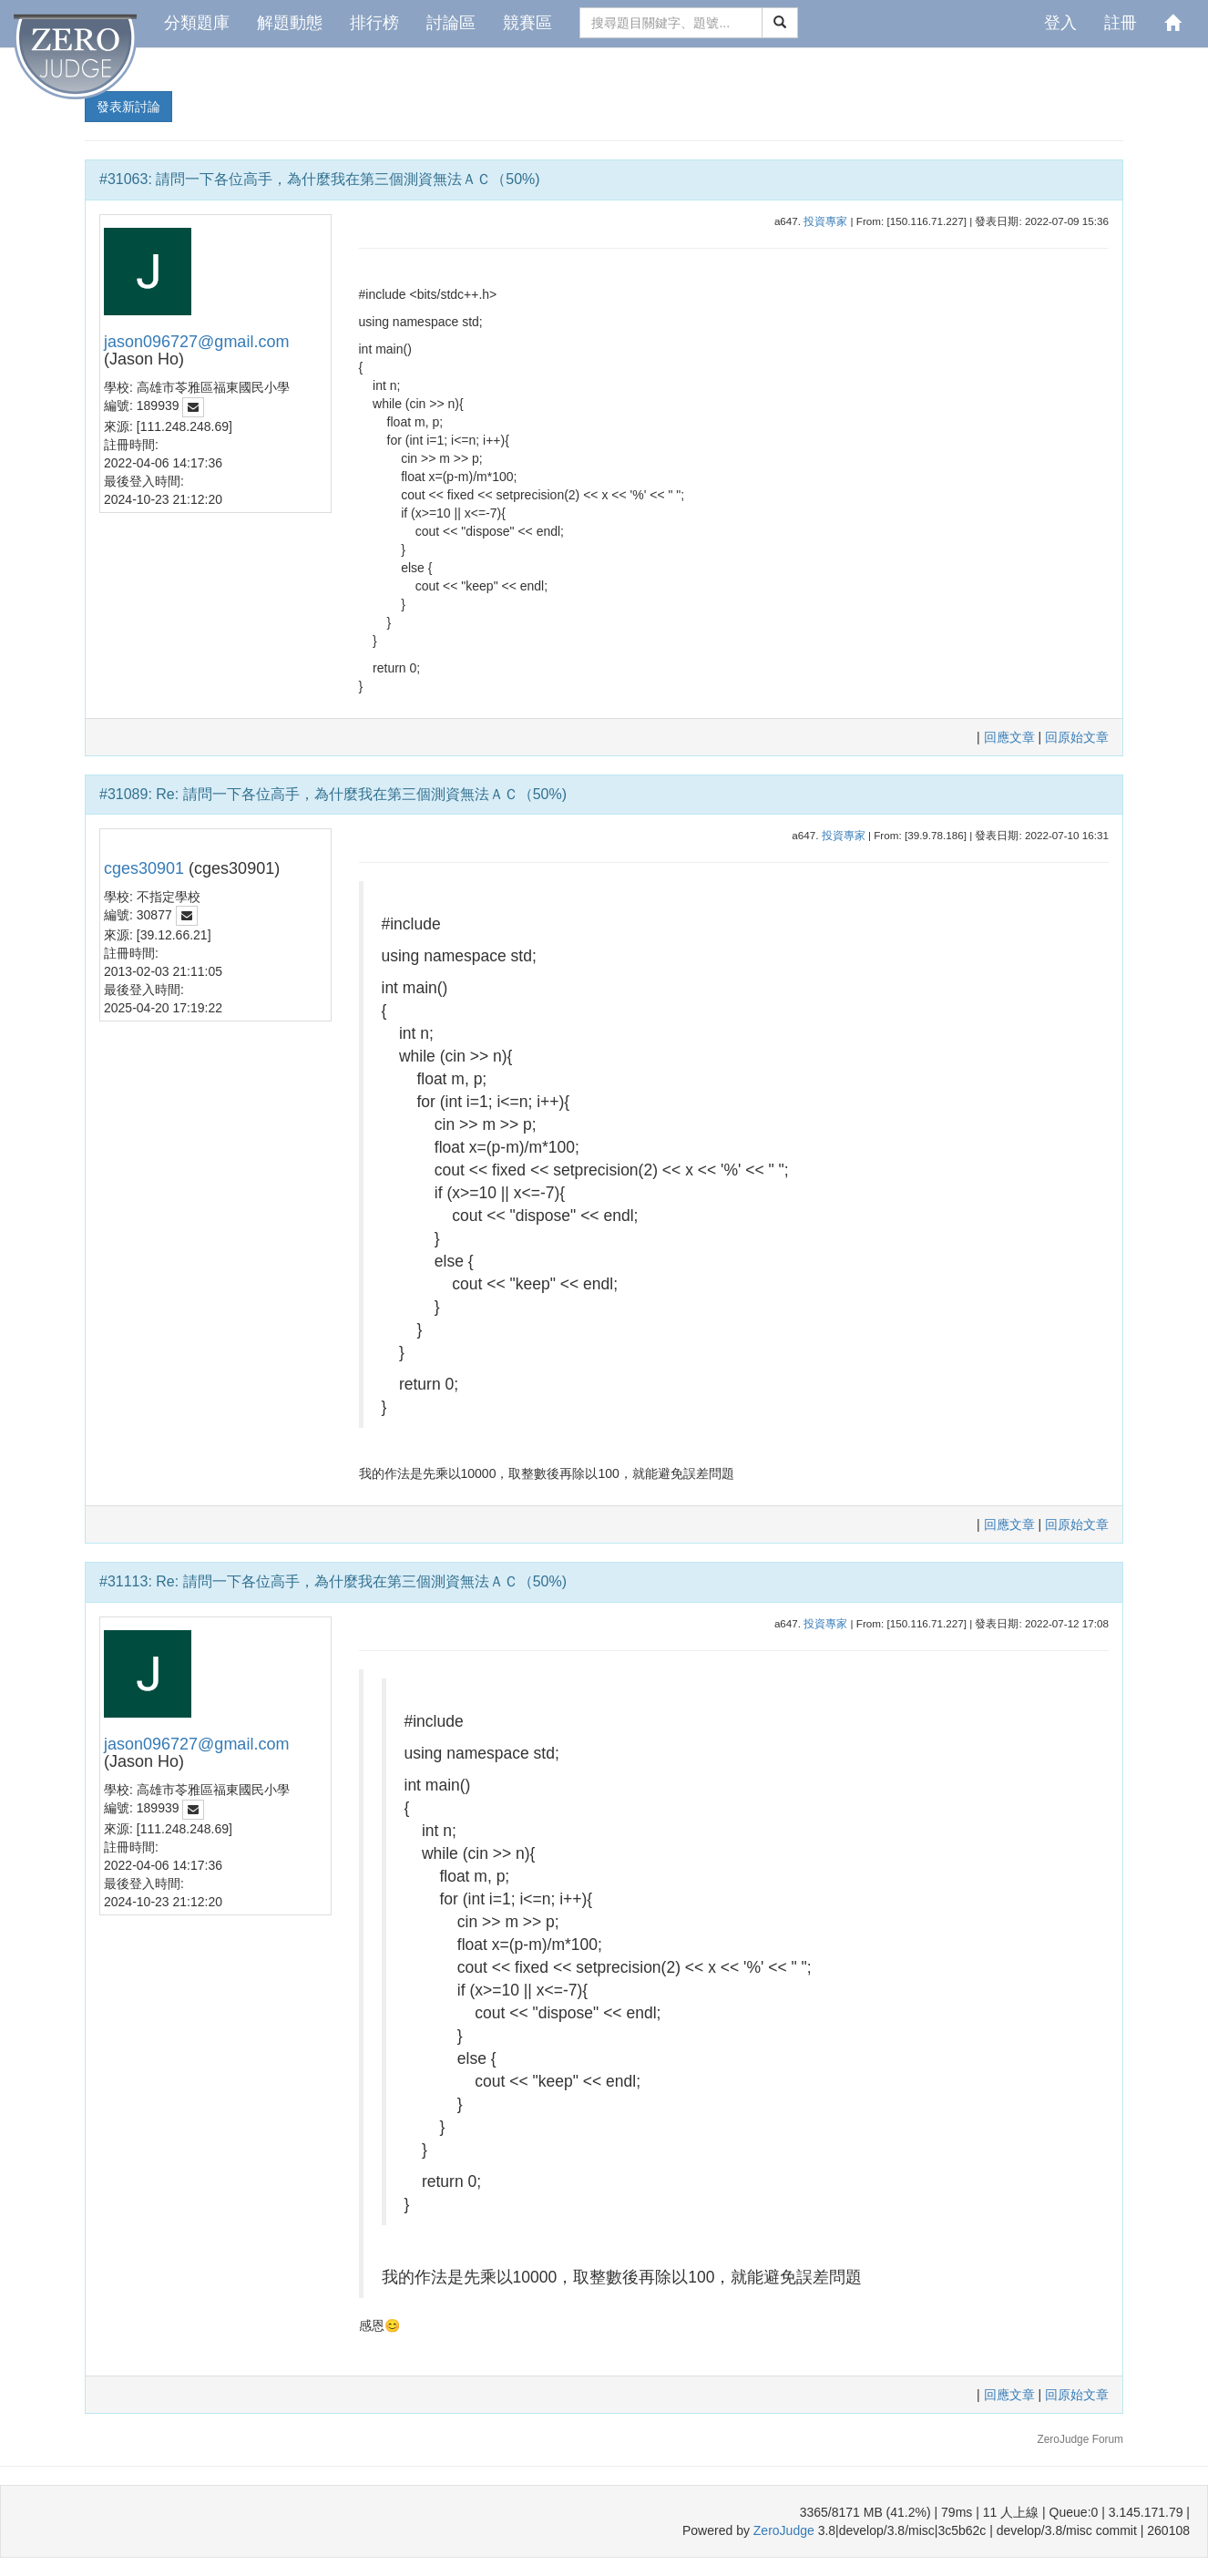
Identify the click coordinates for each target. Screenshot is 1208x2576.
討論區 (451, 23)
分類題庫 (197, 23)
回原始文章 (1077, 737)
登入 (1060, 23)
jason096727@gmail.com (196, 342)
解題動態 (289, 23)
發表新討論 (128, 106)
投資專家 (825, 221)
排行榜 (374, 23)
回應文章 (1011, 737)
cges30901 (144, 868)
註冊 (1120, 23)
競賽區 (527, 23)
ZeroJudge (783, 2530)
